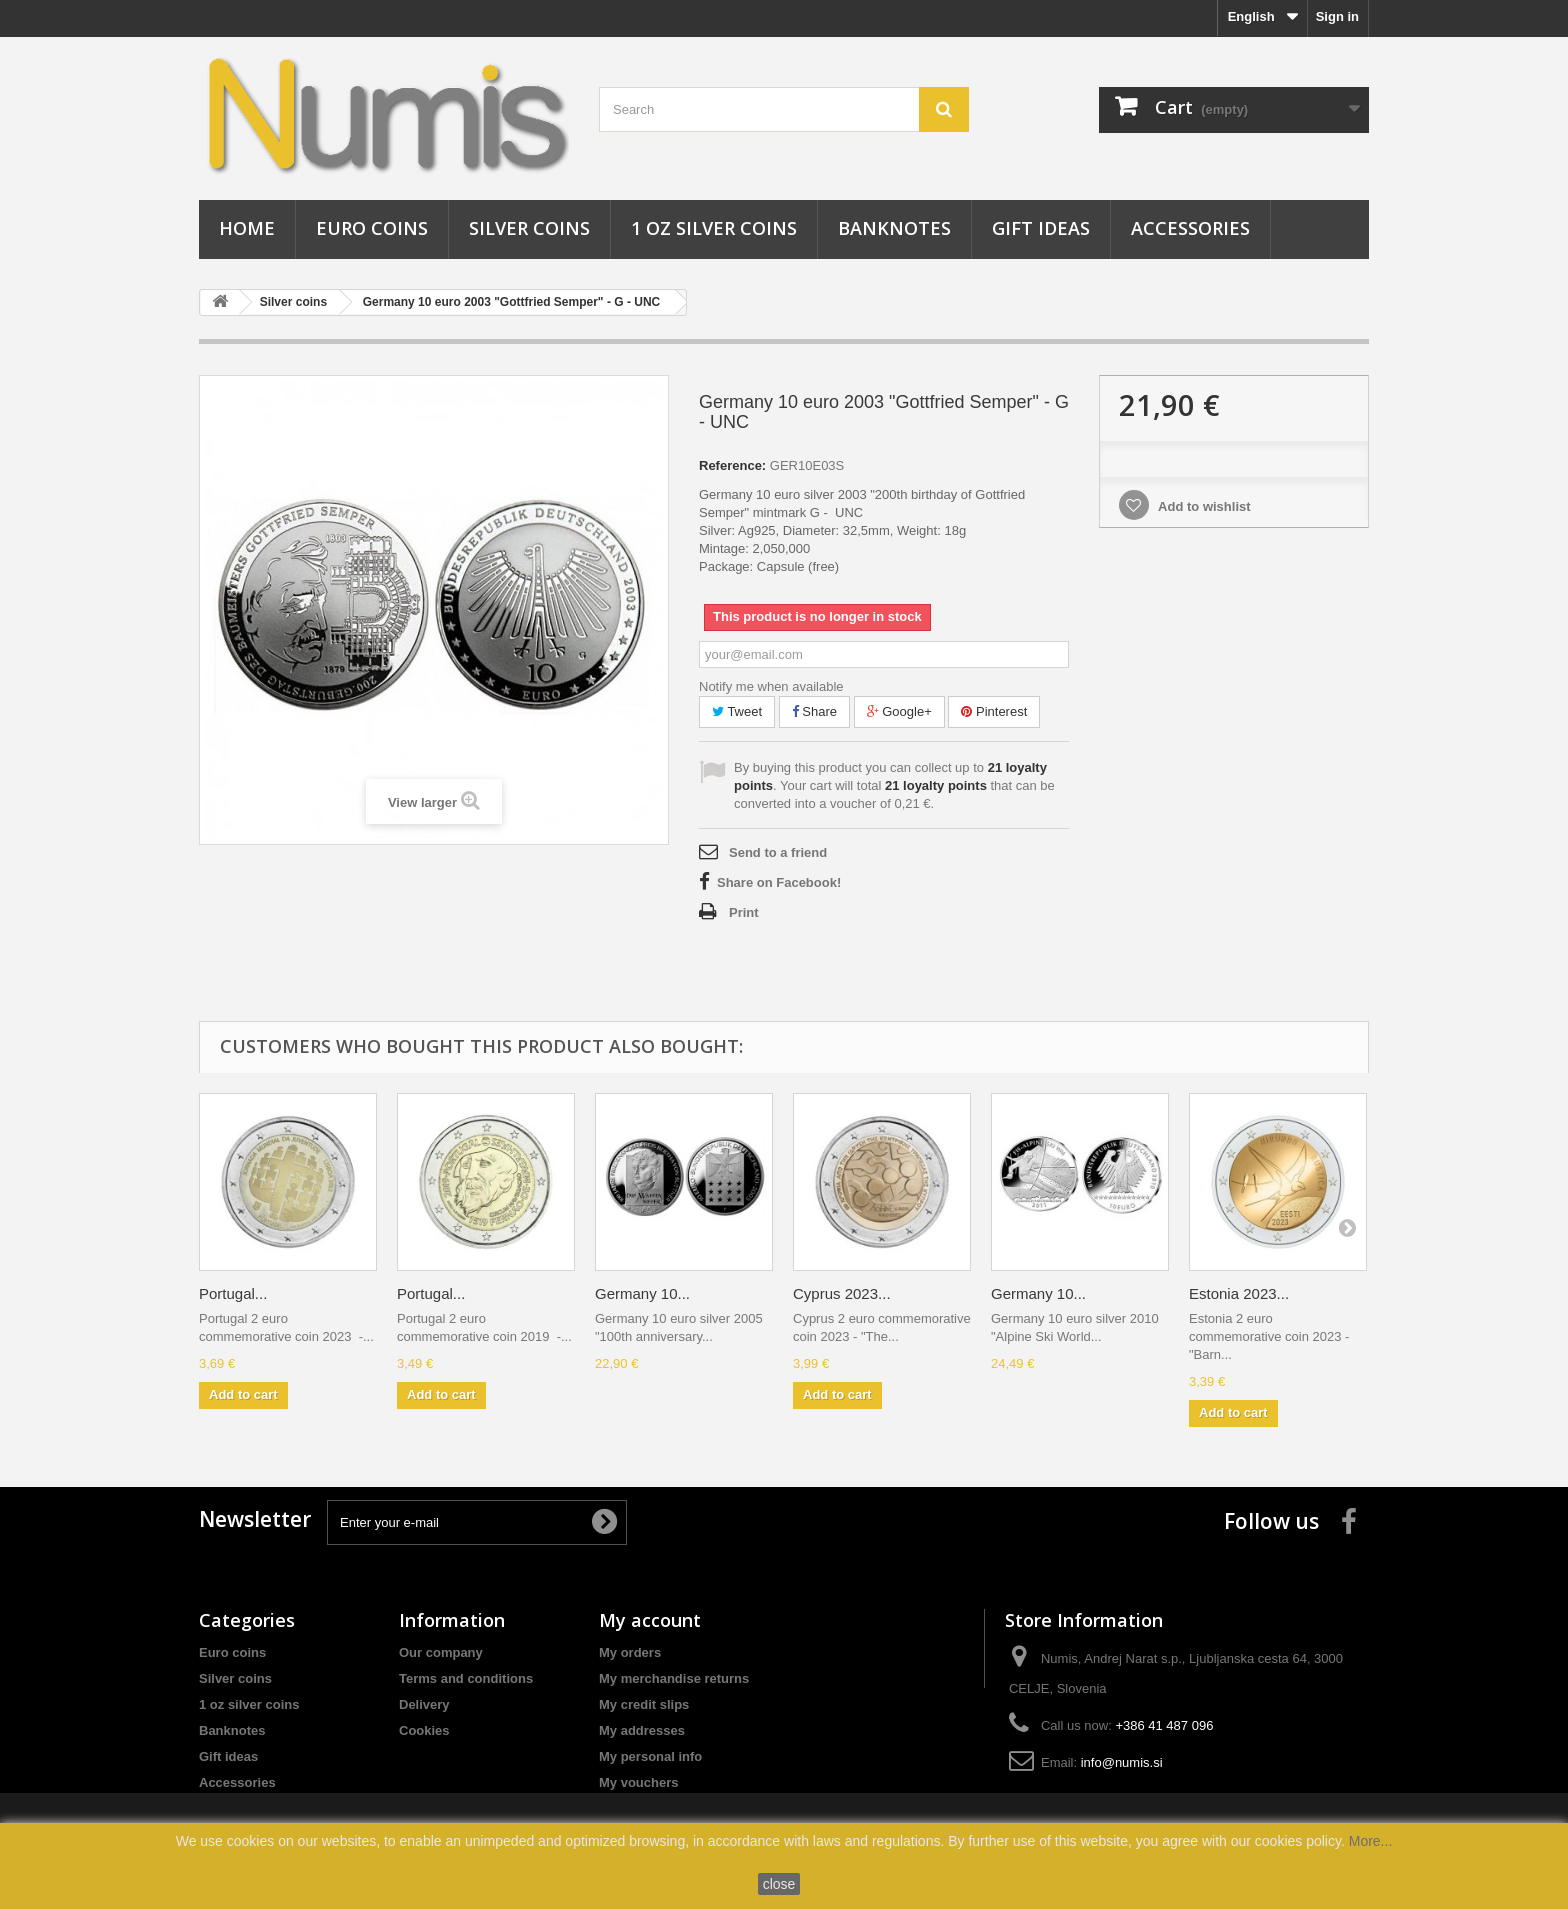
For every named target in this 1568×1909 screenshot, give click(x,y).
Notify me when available (771, 686)
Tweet (737, 711)
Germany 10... (642, 1293)
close (779, 1884)
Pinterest (994, 711)
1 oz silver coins (714, 228)
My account (650, 1620)
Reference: (732, 465)
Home (247, 228)
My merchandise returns (674, 1678)
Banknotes (894, 228)
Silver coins (529, 228)
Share (814, 711)
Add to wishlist (1203, 506)
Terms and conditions (466, 1678)
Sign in (1337, 16)
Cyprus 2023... (842, 1293)
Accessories (1190, 228)
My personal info (650, 1756)
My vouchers (638, 1782)
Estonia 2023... (1239, 1293)
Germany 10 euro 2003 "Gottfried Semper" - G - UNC (511, 302)
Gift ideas (1041, 228)
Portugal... (233, 1293)
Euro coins (372, 228)
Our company (441, 1652)
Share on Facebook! (779, 882)
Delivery (424, 1704)
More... (1371, 1841)
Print (744, 912)
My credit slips (644, 1704)
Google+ (899, 711)
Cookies (424, 1730)
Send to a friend (778, 852)
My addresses (642, 1730)
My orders (630, 1652)
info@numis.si (1122, 1762)
